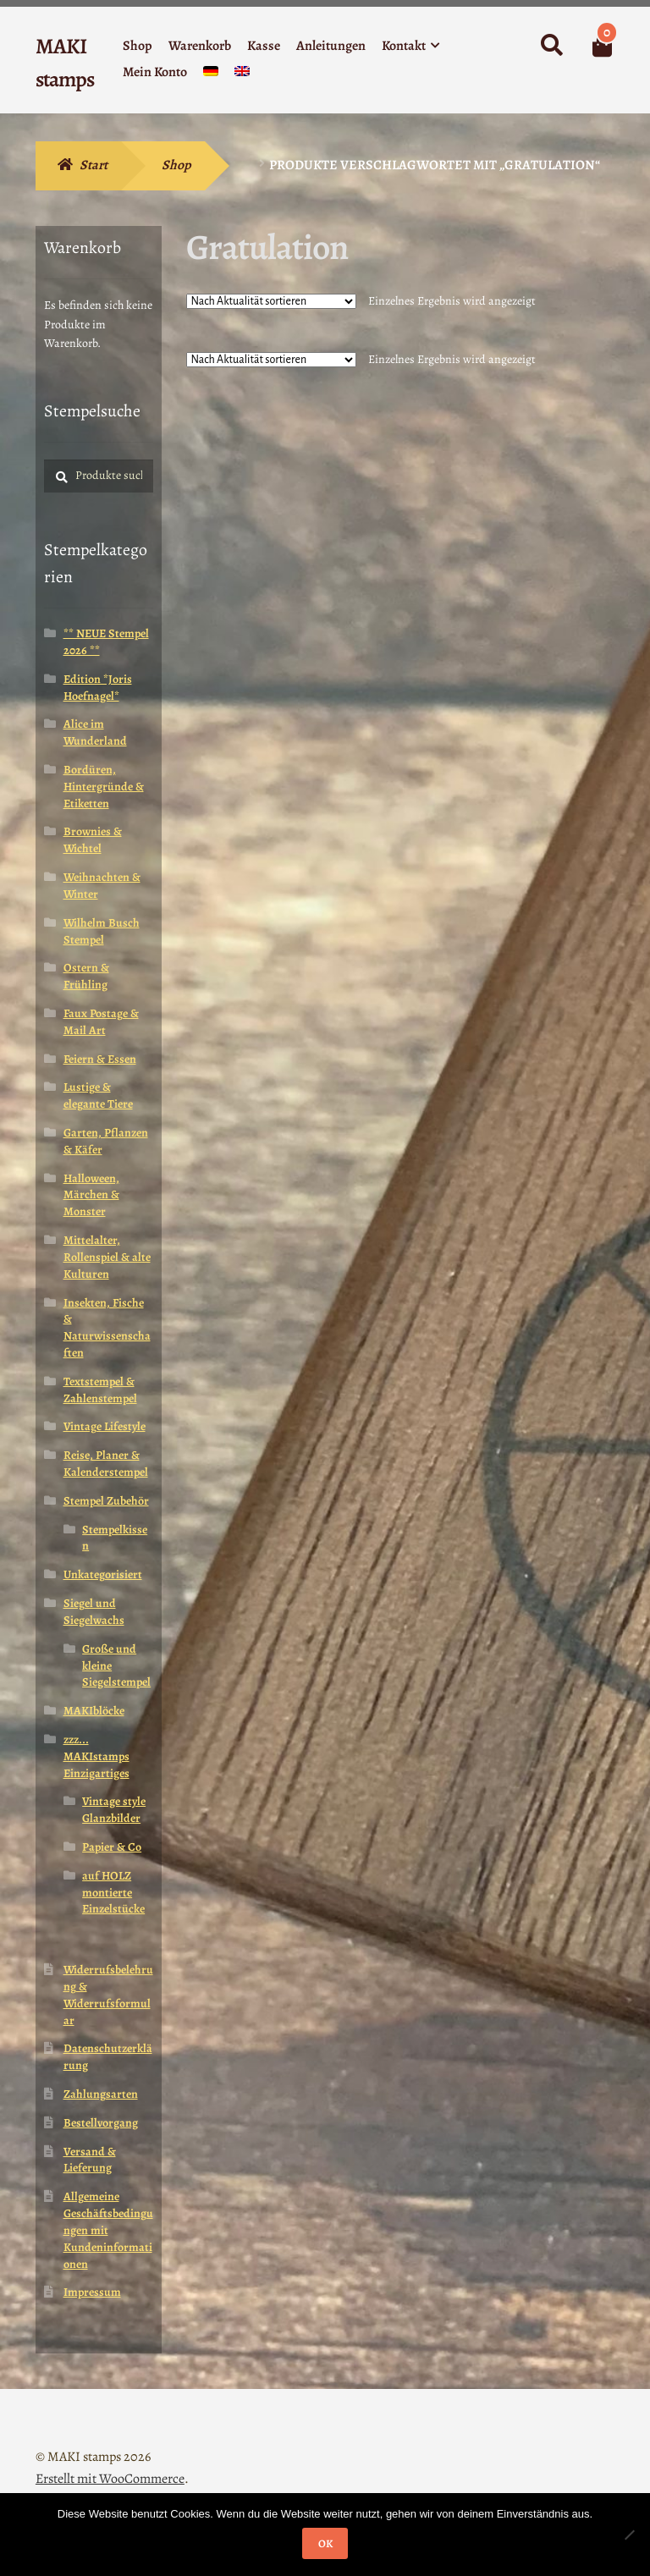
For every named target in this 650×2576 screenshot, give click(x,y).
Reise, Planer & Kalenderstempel (105, 1463)
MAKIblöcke (93, 1711)
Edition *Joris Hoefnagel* (97, 687)
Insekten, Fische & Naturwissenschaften (107, 1328)
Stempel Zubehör (106, 1501)
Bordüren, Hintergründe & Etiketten (103, 787)
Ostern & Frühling (86, 976)
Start (93, 165)
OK (325, 2543)
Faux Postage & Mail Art (101, 1021)
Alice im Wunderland (95, 732)
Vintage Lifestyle (104, 1426)
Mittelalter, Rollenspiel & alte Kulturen (107, 1257)
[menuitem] (210, 75)
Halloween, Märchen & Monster (91, 1195)
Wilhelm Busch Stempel (101, 931)
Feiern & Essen (99, 1059)
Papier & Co (111, 1847)
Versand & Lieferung (89, 2160)
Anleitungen (331, 45)
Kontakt (404, 45)
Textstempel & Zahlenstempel (100, 1389)
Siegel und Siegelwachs (93, 1611)
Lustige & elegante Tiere (98, 1095)
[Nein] (628, 2534)
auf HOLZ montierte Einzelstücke (113, 1893)
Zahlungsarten (100, 2094)
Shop (137, 45)
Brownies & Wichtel (92, 839)
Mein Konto (155, 72)
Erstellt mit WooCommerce (110, 2478)
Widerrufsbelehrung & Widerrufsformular (108, 1995)
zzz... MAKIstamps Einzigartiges (96, 1756)
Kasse (263, 45)
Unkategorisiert (102, 1574)
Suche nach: (551, 45)
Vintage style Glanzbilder (114, 1809)
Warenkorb (199, 45)
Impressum (92, 2292)
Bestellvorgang (100, 2123)
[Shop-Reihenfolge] (271, 301)
